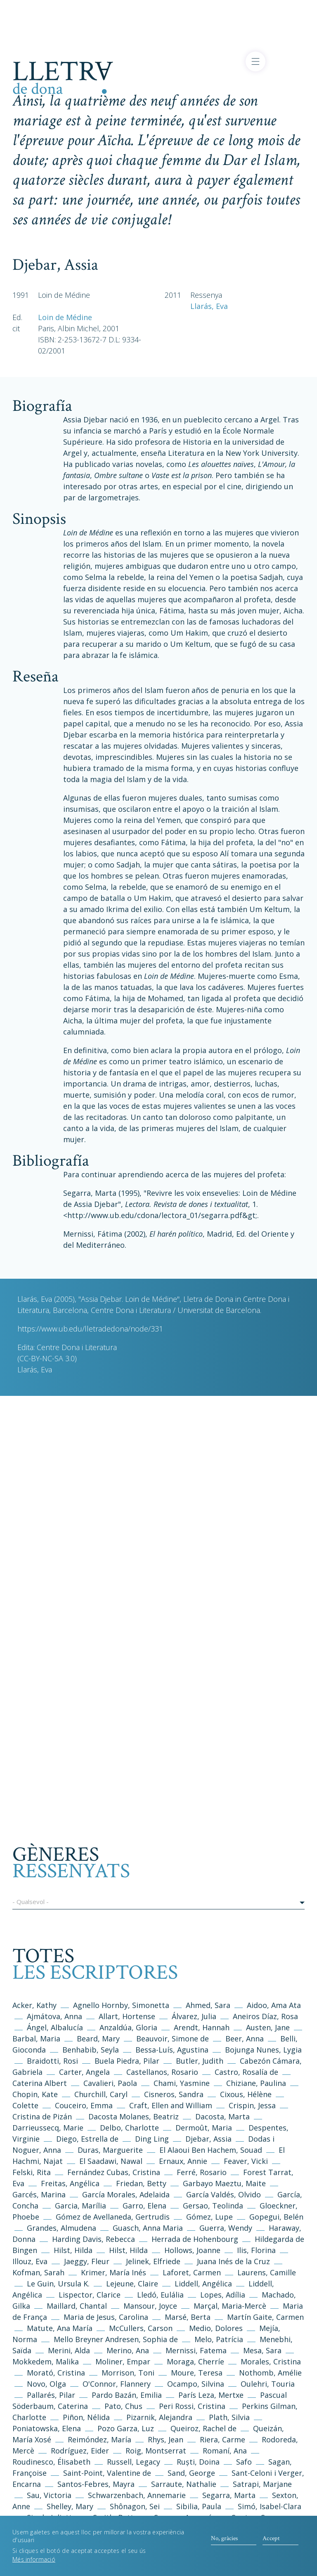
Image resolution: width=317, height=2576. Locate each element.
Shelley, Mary (70, 2506)
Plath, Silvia (229, 2417)
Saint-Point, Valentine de (107, 2473)
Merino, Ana (127, 2350)
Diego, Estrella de (88, 2139)
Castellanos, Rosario (162, 2072)
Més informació (33, 2565)
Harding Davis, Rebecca (93, 2239)
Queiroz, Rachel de (203, 2428)
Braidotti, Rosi (52, 2061)
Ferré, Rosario (202, 2172)
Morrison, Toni (128, 2373)
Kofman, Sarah (38, 2272)
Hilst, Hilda (73, 2250)
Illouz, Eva (29, 2261)
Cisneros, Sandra (173, 2094)
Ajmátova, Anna (54, 2016)
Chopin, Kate (35, 2094)
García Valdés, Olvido (224, 2194)
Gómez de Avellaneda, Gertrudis (114, 2217)
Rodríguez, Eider (80, 2451)
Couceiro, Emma (84, 2105)
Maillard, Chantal (77, 2306)
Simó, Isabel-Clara (269, 2506)
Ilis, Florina (257, 2250)
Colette (25, 2105)
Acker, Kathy (34, 2005)
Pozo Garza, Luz (125, 2428)
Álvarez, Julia (194, 2016)
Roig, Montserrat (155, 2451)
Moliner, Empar (122, 2361)
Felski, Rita (31, 2172)
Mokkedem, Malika (45, 2361)
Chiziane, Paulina (256, 2083)
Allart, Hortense (128, 2016)
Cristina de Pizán (42, 2116)
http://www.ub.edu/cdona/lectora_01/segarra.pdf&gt (161, 1215)
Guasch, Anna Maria (148, 2228)
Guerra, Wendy (225, 2228)
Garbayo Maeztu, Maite (224, 2183)
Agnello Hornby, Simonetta (121, 2005)
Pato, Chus (123, 2406)
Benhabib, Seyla (90, 2050)
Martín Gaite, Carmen (265, 2317)
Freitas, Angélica (71, 2183)
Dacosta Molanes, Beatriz (133, 2116)
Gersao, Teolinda (213, 2206)
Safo (244, 2462)
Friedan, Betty (141, 2183)
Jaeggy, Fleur (86, 2261)
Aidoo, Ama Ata (274, 2005)
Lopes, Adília (222, 2295)
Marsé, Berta (188, 2317)
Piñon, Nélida (86, 2417)
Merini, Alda (69, 2350)
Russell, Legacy (133, 2462)
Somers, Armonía (184, 2517)
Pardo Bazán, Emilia (127, 2395)
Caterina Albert (39, 2083)
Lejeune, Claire (132, 2283)
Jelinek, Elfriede (153, 2261)
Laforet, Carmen (192, 2272)
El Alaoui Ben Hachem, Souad (210, 2150)
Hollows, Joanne (193, 2250)
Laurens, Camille (266, 2272)
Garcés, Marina (39, 2194)
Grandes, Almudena (61, 2228)
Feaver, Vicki (246, 2161)
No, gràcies (224, 2543)
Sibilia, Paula (198, 2506)
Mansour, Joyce (150, 2306)
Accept (271, 2543)
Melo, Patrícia (218, 2339)
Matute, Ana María (59, 2328)
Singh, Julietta (52, 2517)
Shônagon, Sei (135, 2506)
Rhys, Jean (166, 2439)
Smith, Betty (115, 2517)
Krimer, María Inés (114, 2272)
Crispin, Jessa (252, 2105)
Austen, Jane (268, 2027)
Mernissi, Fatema (196, 2350)
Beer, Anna (244, 2038)
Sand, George (191, 2473)
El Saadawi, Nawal (111, 2161)
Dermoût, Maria (203, 2128)
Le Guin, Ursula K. (58, 2283)
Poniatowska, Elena (46, 2428)
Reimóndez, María (99, 2439)
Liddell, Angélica (203, 2283)
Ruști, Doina (198, 2462)
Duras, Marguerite (110, 2150)
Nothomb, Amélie (270, 2373)
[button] (158, 1903)
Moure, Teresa (196, 2373)
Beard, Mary (99, 2038)
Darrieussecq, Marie (47, 2128)
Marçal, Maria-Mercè (230, 2306)
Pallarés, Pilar (51, 2395)
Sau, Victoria (49, 2495)
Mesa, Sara (262, 2350)
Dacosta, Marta (223, 2116)
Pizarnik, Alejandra (159, 2417)
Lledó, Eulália (160, 2295)
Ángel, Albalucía (55, 2027)
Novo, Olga (46, 2384)
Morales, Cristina (271, 2361)
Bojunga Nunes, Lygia (263, 2050)
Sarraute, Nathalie (183, 2484)
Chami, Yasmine (182, 2083)
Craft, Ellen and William (170, 2105)
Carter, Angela (84, 2072)
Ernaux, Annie (183, 2161)
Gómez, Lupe (209, 2217)
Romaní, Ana (225, 2451)
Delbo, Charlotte (129, 2128)
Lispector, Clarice (90, 2295)
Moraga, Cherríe (195, 2361)
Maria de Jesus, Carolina (106, 2317)
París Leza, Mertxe (211, 2395)
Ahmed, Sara (208, 2005)
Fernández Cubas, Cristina (113, 2172)
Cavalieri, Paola (110, 2083)
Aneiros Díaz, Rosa (265, 2016)
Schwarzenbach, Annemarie (137, 2495)
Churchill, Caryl (101, 2094)
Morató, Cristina (56, 2373)
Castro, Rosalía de (246, 2072)
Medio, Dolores (216, 2328)
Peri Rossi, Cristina (192, 2406)
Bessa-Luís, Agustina (171, 2050)
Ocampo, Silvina (195, 2384)
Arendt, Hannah (201, 2027)
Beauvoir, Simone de (172, 2038)
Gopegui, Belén (276, 2217)
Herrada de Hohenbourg (194, 2239)
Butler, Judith (199, 2061)
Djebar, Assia (208, 2139)
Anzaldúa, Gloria (128, 2027)
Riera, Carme (222, 2439)
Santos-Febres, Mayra (96, 2484)
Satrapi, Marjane (262, 2484)
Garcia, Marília (80, 2206)
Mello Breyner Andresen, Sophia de (116, 2339)
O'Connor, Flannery (117, 2384)
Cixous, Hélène (246, 2094)
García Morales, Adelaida (126, 2194)
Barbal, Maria (36, 2038)
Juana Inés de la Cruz (233, 2261)
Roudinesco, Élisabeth (51, 2462)
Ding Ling (152, 2139)
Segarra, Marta (228, 2495)
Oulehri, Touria (268, 2384)
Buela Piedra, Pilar (127, 2061)
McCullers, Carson (141, 2328)
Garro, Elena (144, 2206)
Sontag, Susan (257, 2517)
